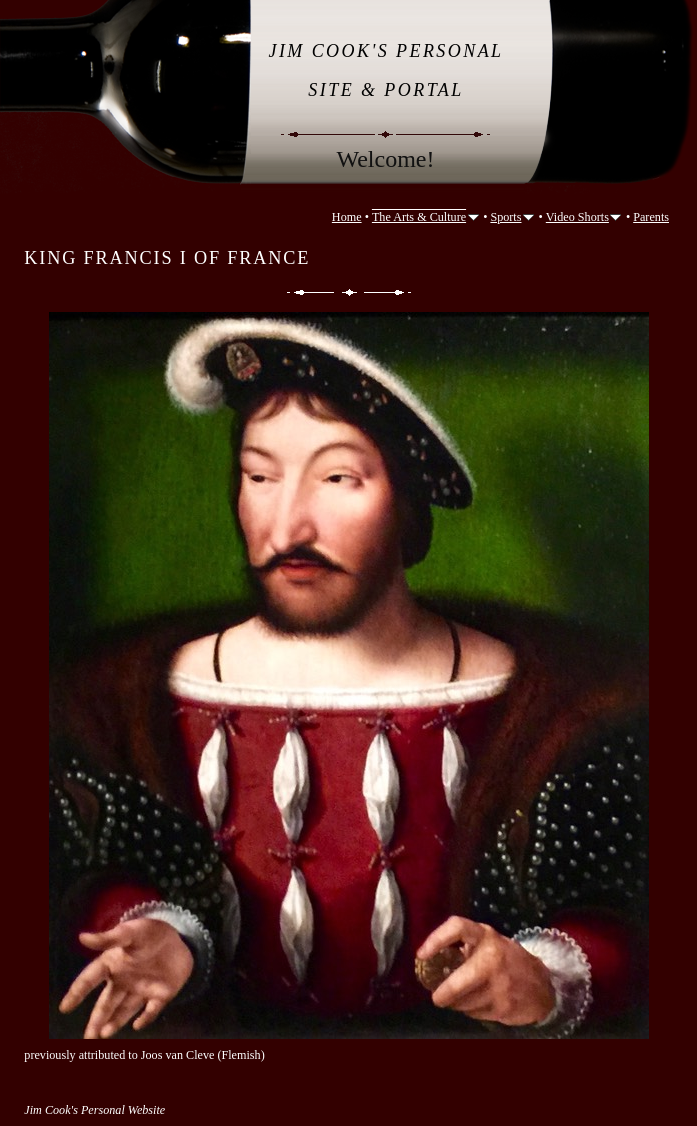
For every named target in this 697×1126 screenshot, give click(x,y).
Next (389, 292)
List (349, 292)
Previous (309, 292)
